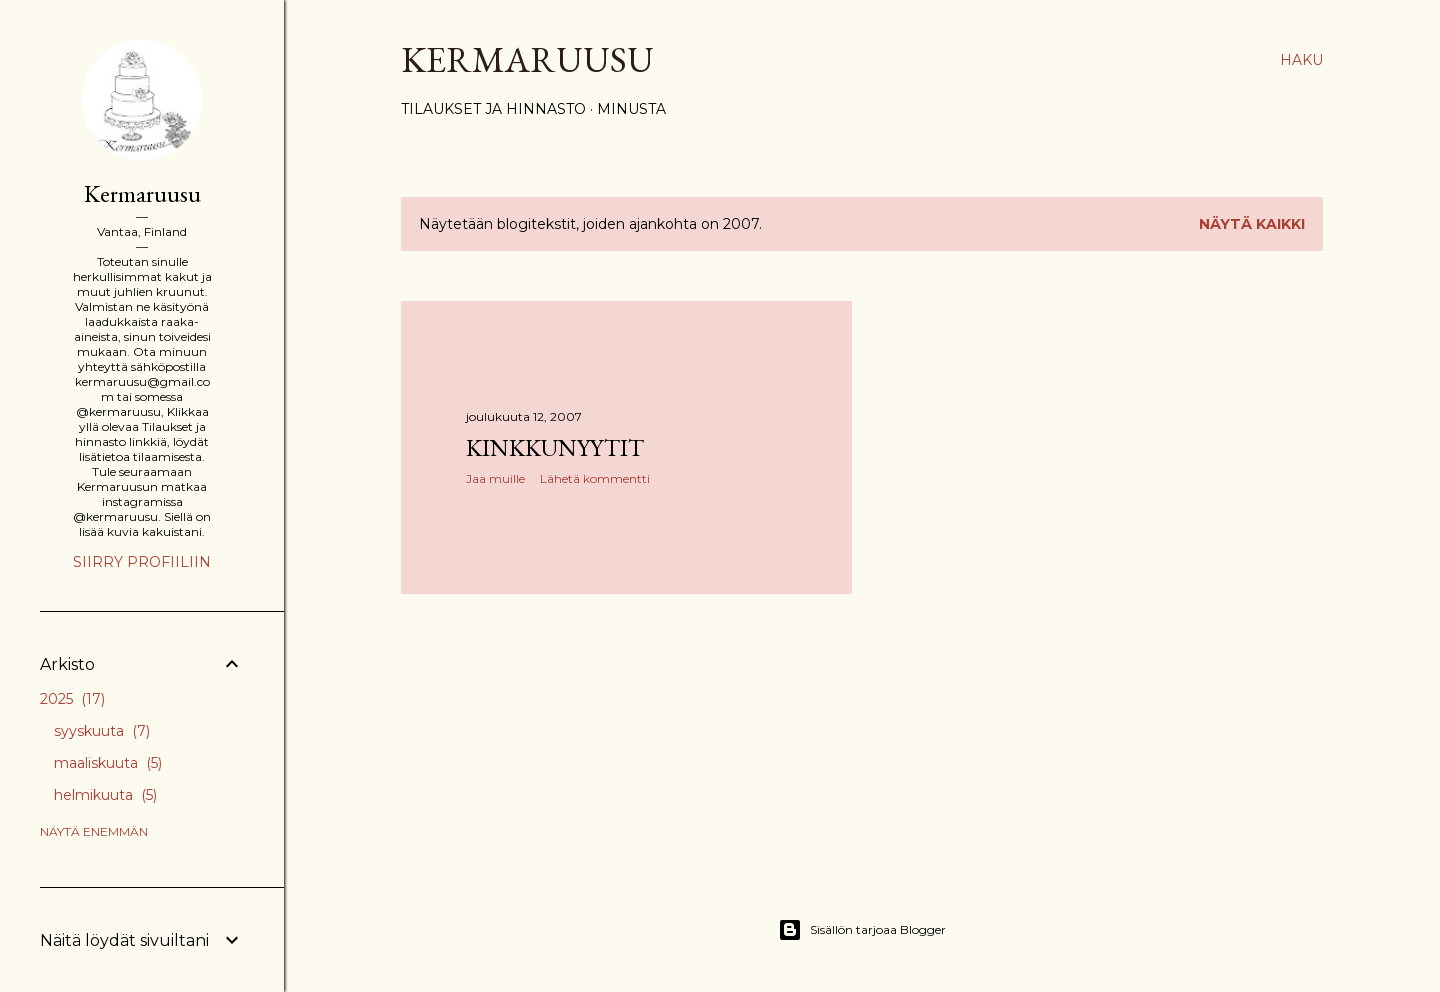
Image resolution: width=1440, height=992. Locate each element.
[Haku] (1301, 60)
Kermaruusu (527, 59)
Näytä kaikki (1252, 224)
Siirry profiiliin (142, 562)
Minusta (631, 109)
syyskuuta (102, 731)
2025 (72, 699)
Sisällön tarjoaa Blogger (862, 930)
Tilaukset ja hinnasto (493, 109)
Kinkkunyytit (555, 447)
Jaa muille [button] (495, 478)
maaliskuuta (108, 763)
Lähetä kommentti (595, 478)
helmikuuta (105, 795)
